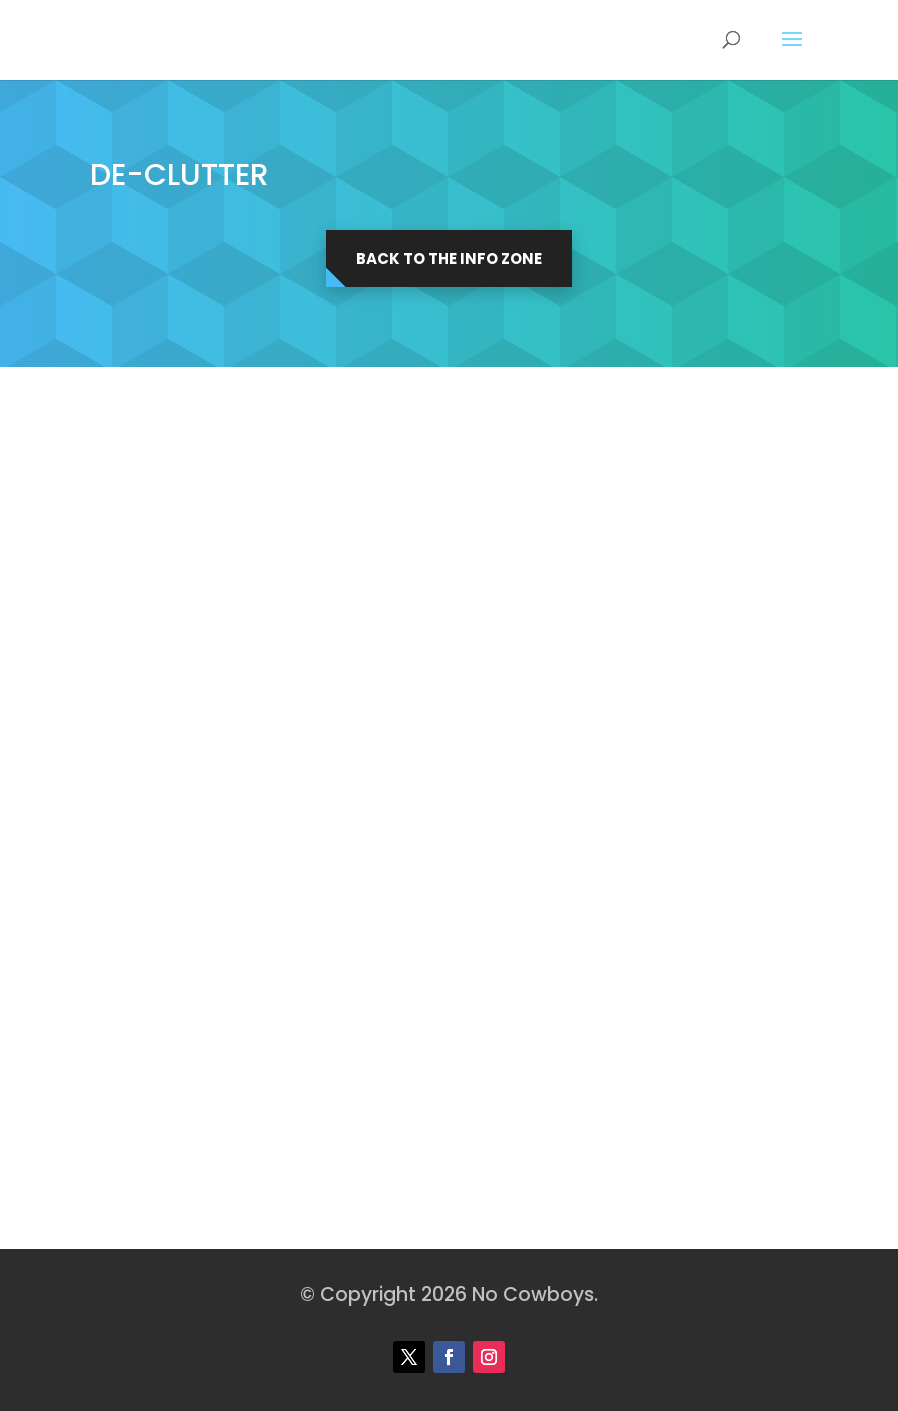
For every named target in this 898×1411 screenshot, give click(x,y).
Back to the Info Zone (449, 258)
